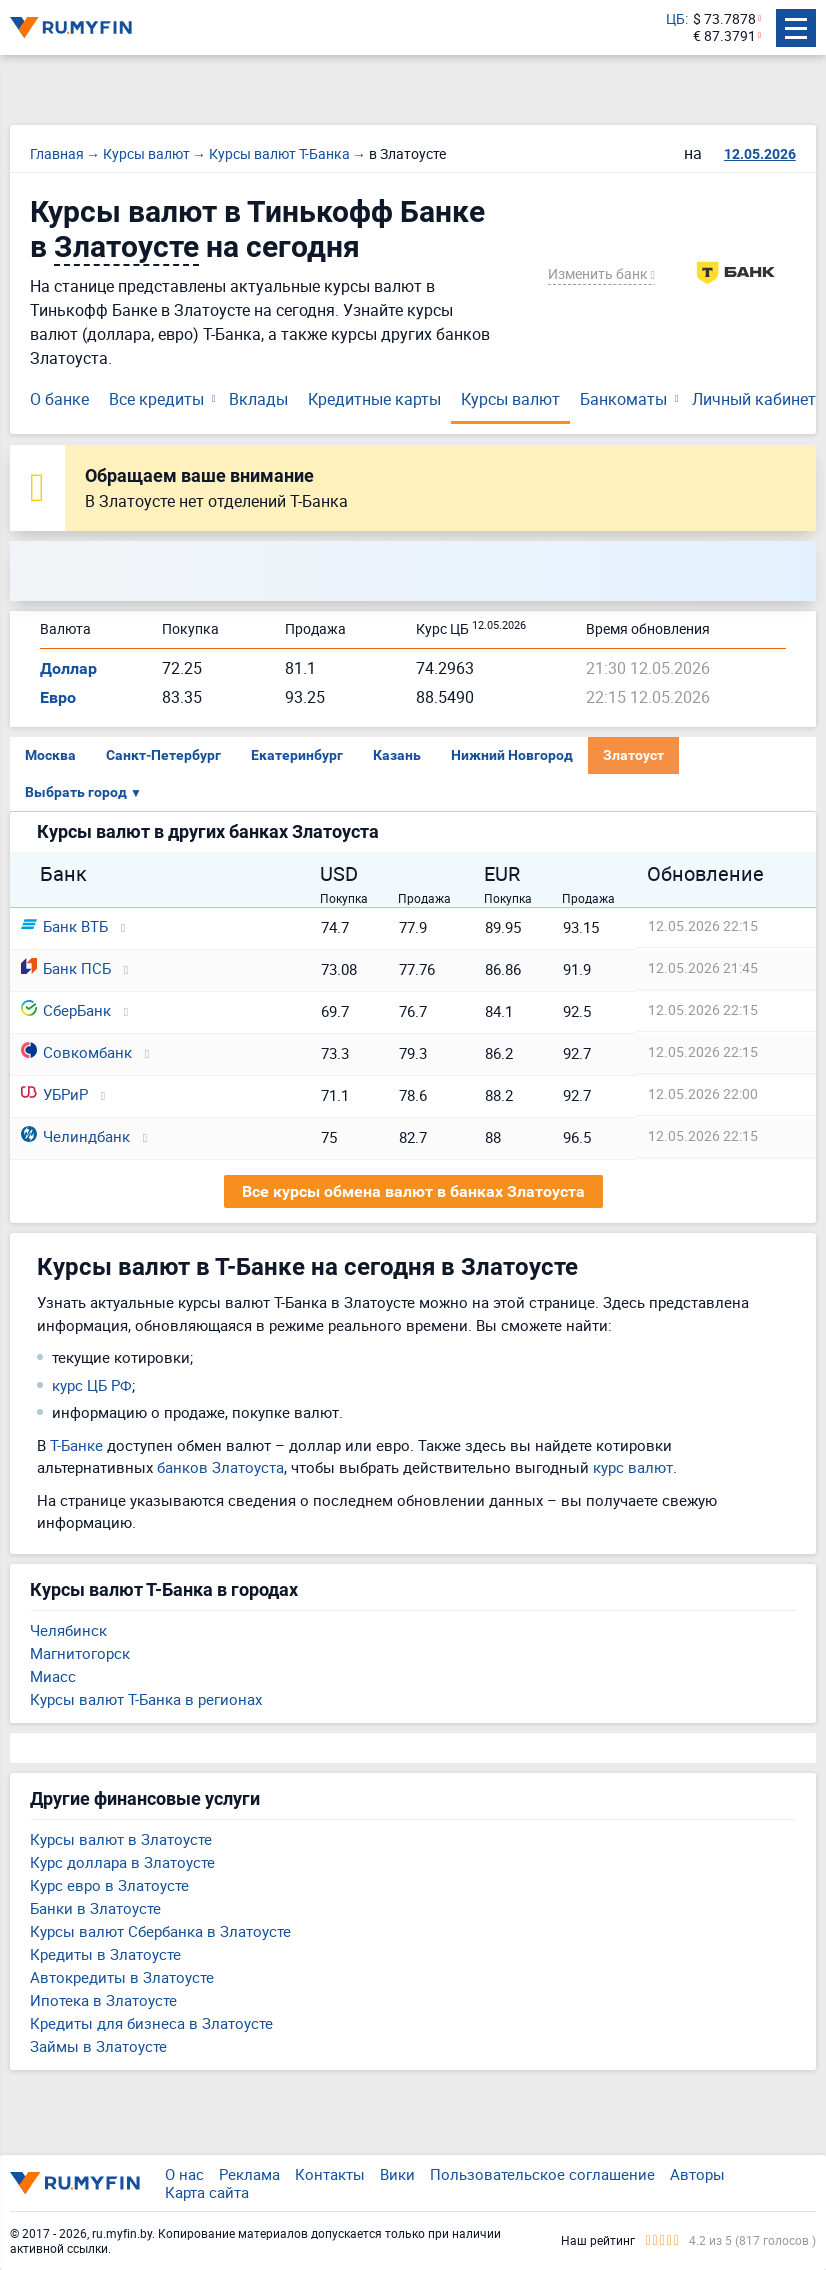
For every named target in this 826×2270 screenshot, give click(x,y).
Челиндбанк (75, 1136)
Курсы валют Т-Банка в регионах (146, 1699)
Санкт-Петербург (163, 755)
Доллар (68, 668)
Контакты (330, 2174)
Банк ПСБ (66, 968)
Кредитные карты (374, 399)
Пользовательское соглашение (542, 2174)
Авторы (697, 2174)
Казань (397, 755)
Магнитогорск (80, 1653)
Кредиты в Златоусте (105, 1954)
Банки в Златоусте (95, 1908)
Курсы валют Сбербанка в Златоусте (160, 1931)
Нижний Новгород (512, 755)
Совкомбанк (76, 1052)
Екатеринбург (297, 755)
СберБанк (66, 1010)
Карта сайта (207, 2192)
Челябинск (68, 1630)
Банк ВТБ (64, 926)
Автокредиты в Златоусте (122, 1977)
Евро (58, 697)
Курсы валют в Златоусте (121, 1839)
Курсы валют (510, 399)
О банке (59, 399)
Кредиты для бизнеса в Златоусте (151, 2023)
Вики (397, 2174)
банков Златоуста (220, 1467)
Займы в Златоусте (98, 2046)
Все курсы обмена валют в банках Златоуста (413, 1191)
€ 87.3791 (724, 36)
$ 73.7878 (724, 19)
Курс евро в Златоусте (109, 1885)
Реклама (249, 2174)
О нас (184, 2174)
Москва (50, 755)
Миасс (53, 1676)
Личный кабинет (754, 399)
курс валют (633, 1467)
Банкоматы (623, 399)
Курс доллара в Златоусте (122, 1862)
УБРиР (54, 1094)
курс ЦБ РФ (92, 1385)
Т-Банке (76, 1445)
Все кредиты (156, 399)
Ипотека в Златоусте (103, 2000)
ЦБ (675, 19)
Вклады (258, 399)
